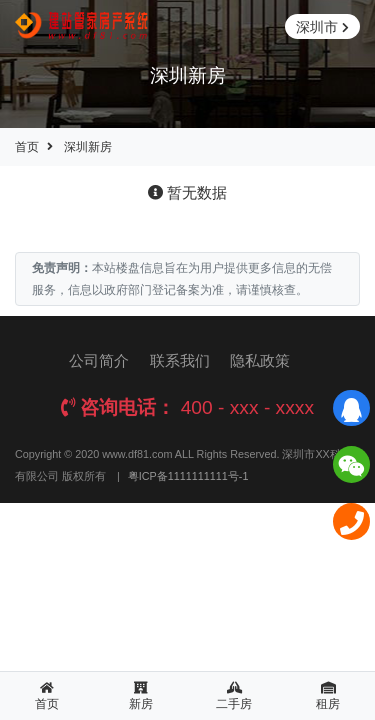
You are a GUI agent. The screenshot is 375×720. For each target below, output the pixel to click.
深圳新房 (88, 147)
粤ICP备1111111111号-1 (188, 476)
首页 (27, 147)
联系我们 (180, 360)
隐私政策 (260, 360)
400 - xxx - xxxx (247, 407)
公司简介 (99, 360)
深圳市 (322, 27)
